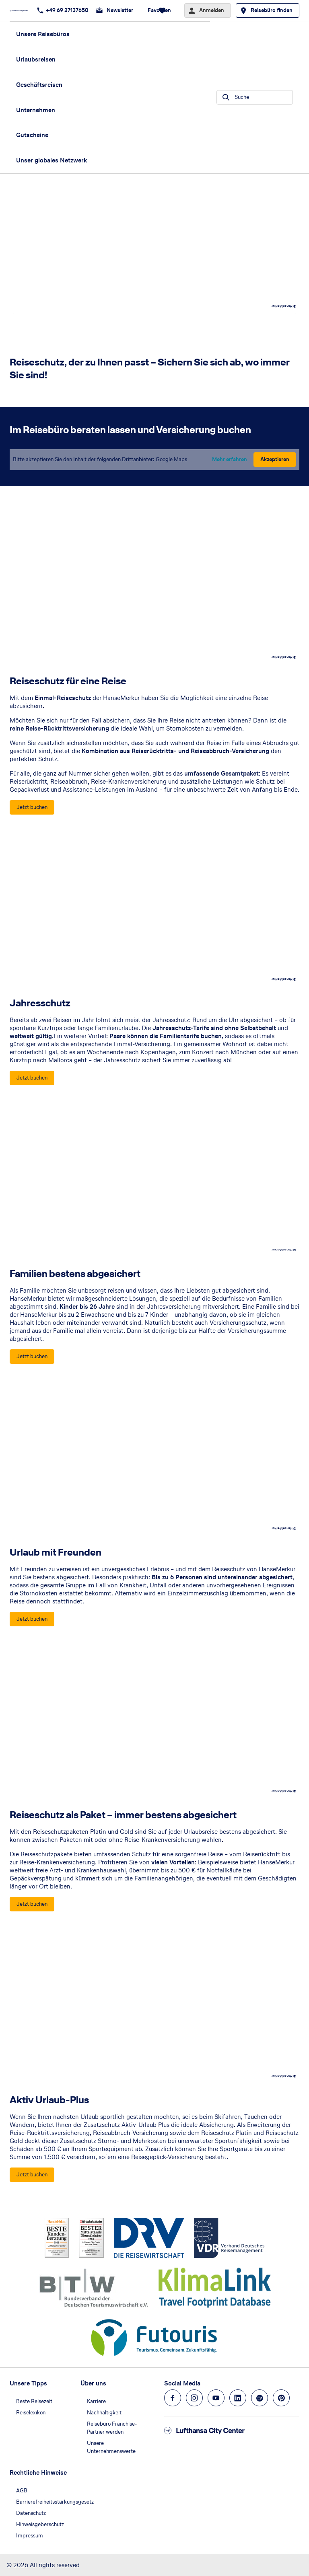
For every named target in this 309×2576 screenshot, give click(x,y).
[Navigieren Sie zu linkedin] (237, 2397)
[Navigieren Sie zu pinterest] (281, 2397)
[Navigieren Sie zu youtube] (216, 2397)
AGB (21, 2490)
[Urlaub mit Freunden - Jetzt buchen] (32, 1619)
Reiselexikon (30, 2412)
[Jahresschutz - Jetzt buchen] (32, 1078)
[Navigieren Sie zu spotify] (259, 2397)
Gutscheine (32, 135)
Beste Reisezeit (34, 2401)
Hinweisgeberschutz (40, 2524)
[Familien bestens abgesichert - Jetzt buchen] (32, 1356)
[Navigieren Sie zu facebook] (172, 2397)
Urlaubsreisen (36, 59)
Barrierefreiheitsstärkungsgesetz (55, 2502)
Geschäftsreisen (39, 84)
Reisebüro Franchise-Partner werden (112, 2428)
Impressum (29, 2535)
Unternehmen (35, 110)
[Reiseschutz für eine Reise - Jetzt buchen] (32, 807)
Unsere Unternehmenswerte (111, 2447)
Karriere (96, 2401)
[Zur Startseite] (21, 10)
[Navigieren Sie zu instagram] (194, 2397)
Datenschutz (31, 2513)
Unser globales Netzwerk (51, 160)
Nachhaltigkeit (104, 2412)
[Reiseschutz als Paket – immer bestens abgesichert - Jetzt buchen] (32, 1904)
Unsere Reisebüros (43, 34)
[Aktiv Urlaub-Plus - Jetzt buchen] (32, 2175)
